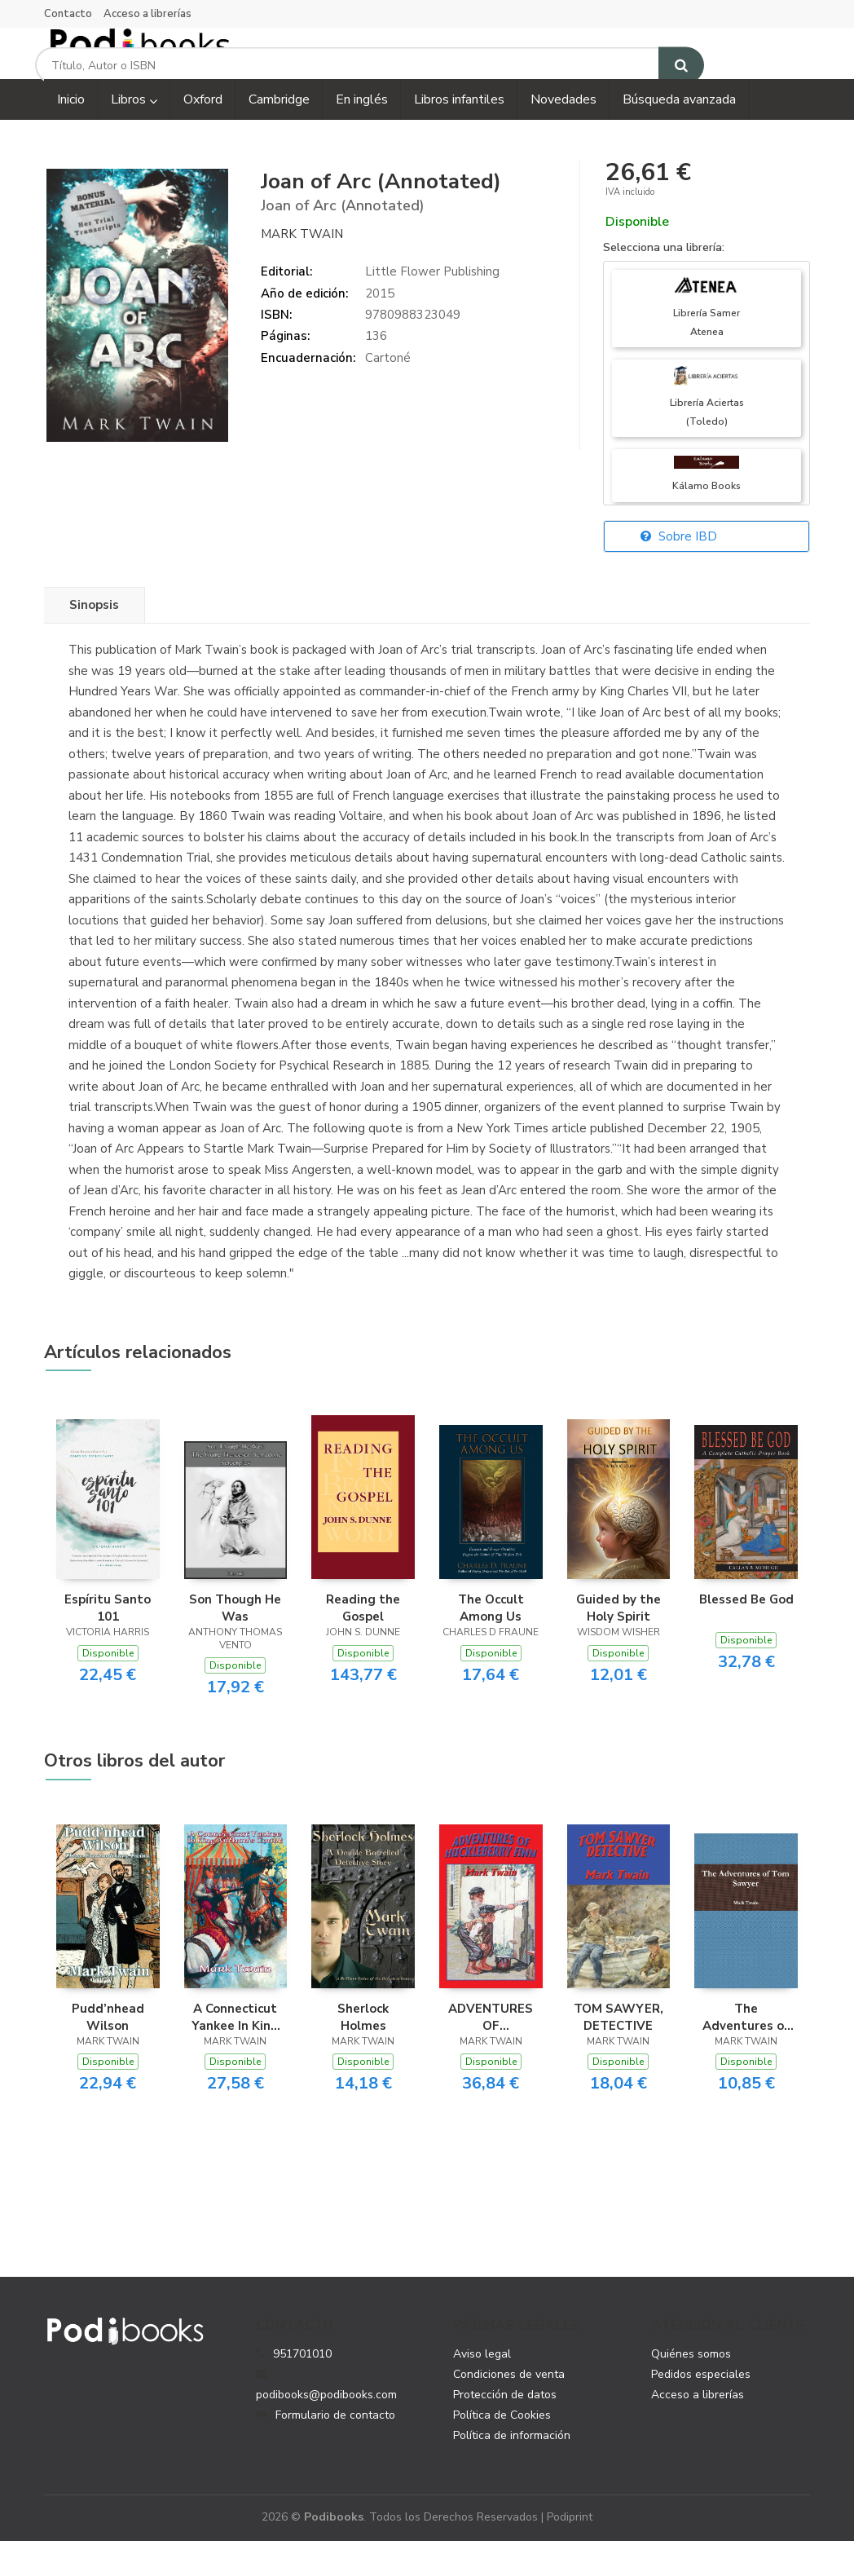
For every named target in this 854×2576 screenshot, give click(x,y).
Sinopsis (94, 640)
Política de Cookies (502, 2449)
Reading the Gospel (363, 1642)
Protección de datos (505, 2429)
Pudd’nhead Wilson (108, 2051)
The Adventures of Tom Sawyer (746, 2051)
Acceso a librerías (147, 14)
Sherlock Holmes (363, 2051)
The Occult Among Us (491, 1642)
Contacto (68, 14)
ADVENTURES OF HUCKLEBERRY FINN (491, 2051)
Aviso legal (482, 2388)
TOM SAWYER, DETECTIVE (618, 2051)
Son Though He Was (235, 1642)
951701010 (302, 2388)
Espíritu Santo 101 (107, 1642)
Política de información (511, 2469)
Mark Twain (302, 268)
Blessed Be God (746, 1634)
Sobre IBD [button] (678, 571)
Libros (134, 134)
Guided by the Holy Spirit (618, 1642)
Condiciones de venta (509, 2408)
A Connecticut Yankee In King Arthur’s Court (235, 2051)
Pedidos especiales (701, 2408)
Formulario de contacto (325, 2449)
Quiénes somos (691, 2388)
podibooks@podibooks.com (326, 2419)
